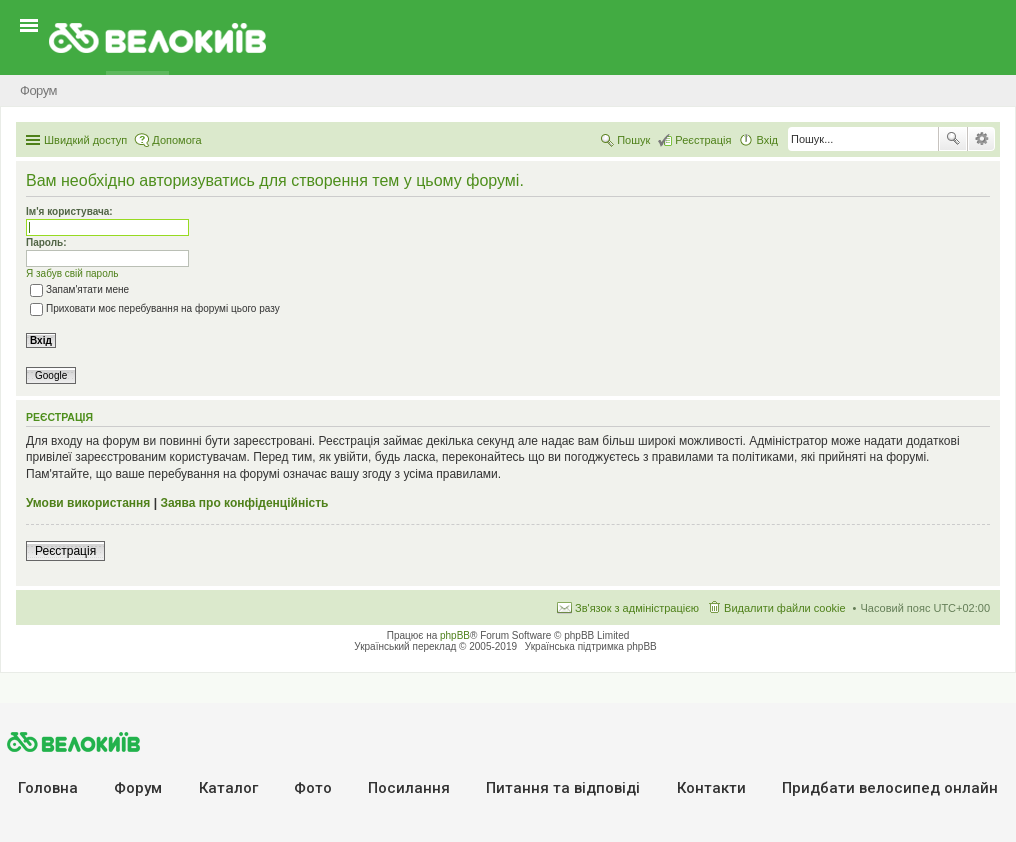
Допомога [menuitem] (176, 140)
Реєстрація (65, 551)
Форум (138, 788)
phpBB (455, 635)
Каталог (228, 788)
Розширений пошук (981, 139)
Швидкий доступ (85, 140)
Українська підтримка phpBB (591, 646)
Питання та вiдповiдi (563, 788)
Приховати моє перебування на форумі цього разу (155, 308)
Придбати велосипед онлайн (890, 788)
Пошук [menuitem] (633, 140)
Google (51, 375)
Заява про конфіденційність (244, 503)
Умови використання (88, 503)
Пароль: (46, 242)
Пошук (953, 139)
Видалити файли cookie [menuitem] (785, 608)
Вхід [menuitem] (767, 140)
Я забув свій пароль (72, 273)
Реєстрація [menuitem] (703, 140)
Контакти (711, 788)
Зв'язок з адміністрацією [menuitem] (637, 608)
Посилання (409, 788)
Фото (313, 788)
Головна (48, 788)
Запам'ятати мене (79, 289)
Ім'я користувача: (69, 211)
